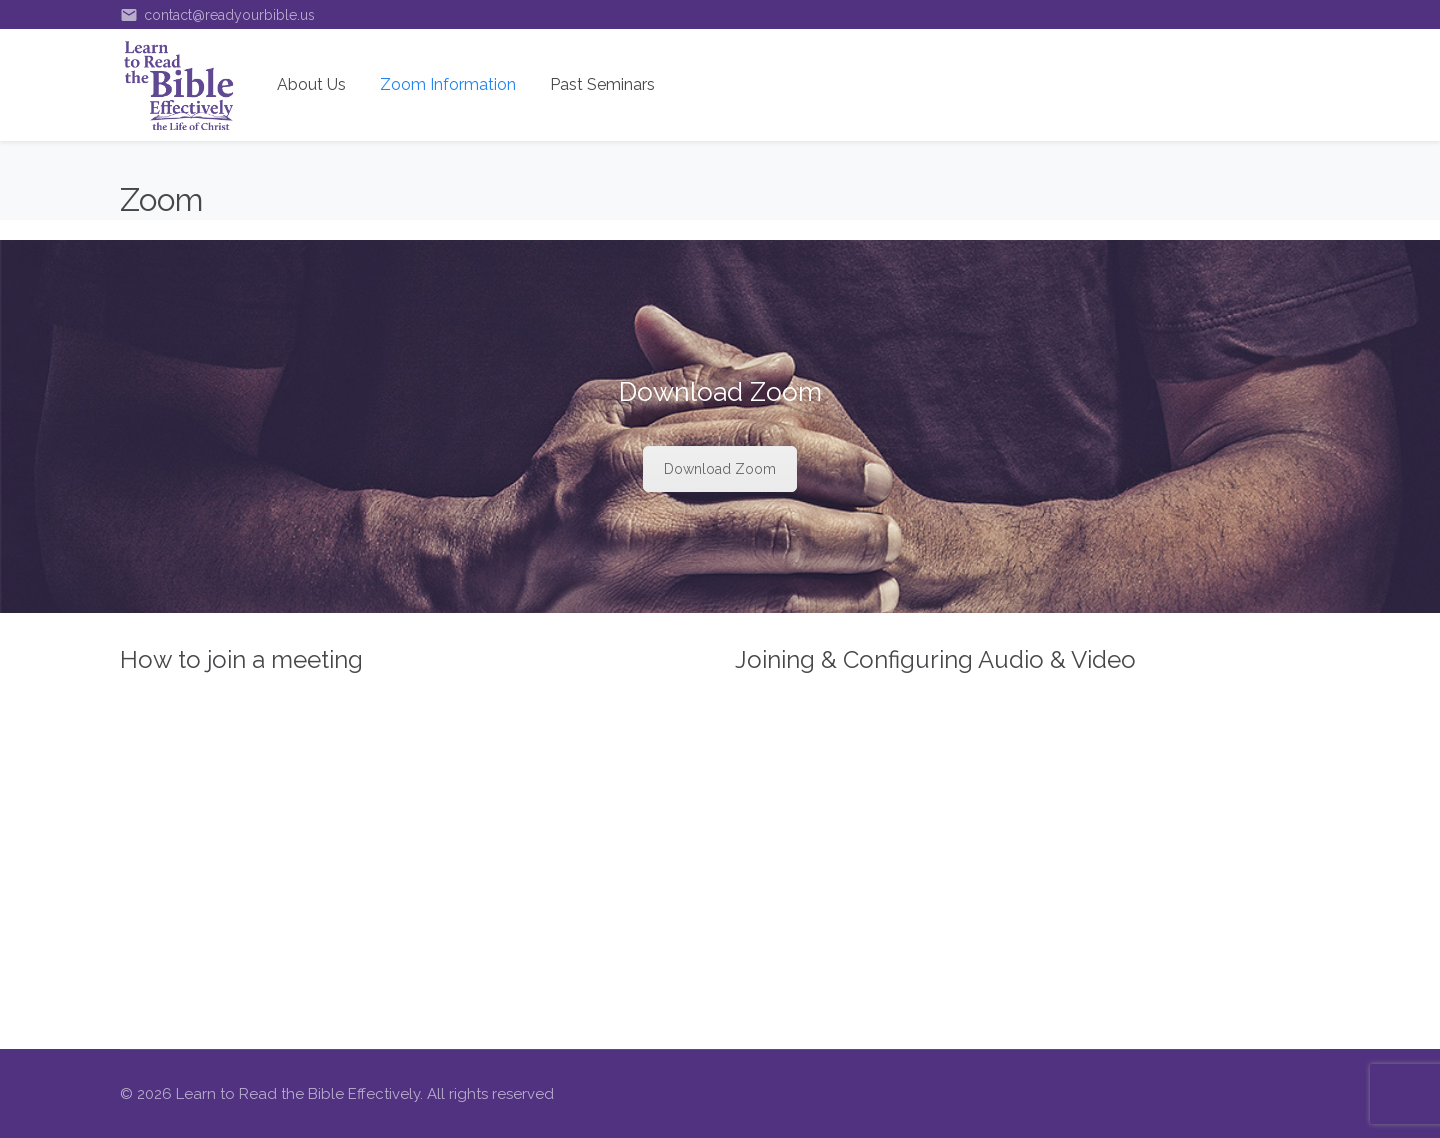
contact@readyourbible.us (217, 15)
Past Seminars (602, 84)
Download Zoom (720, 469)
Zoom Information (448, 84)
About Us (311, 84)
